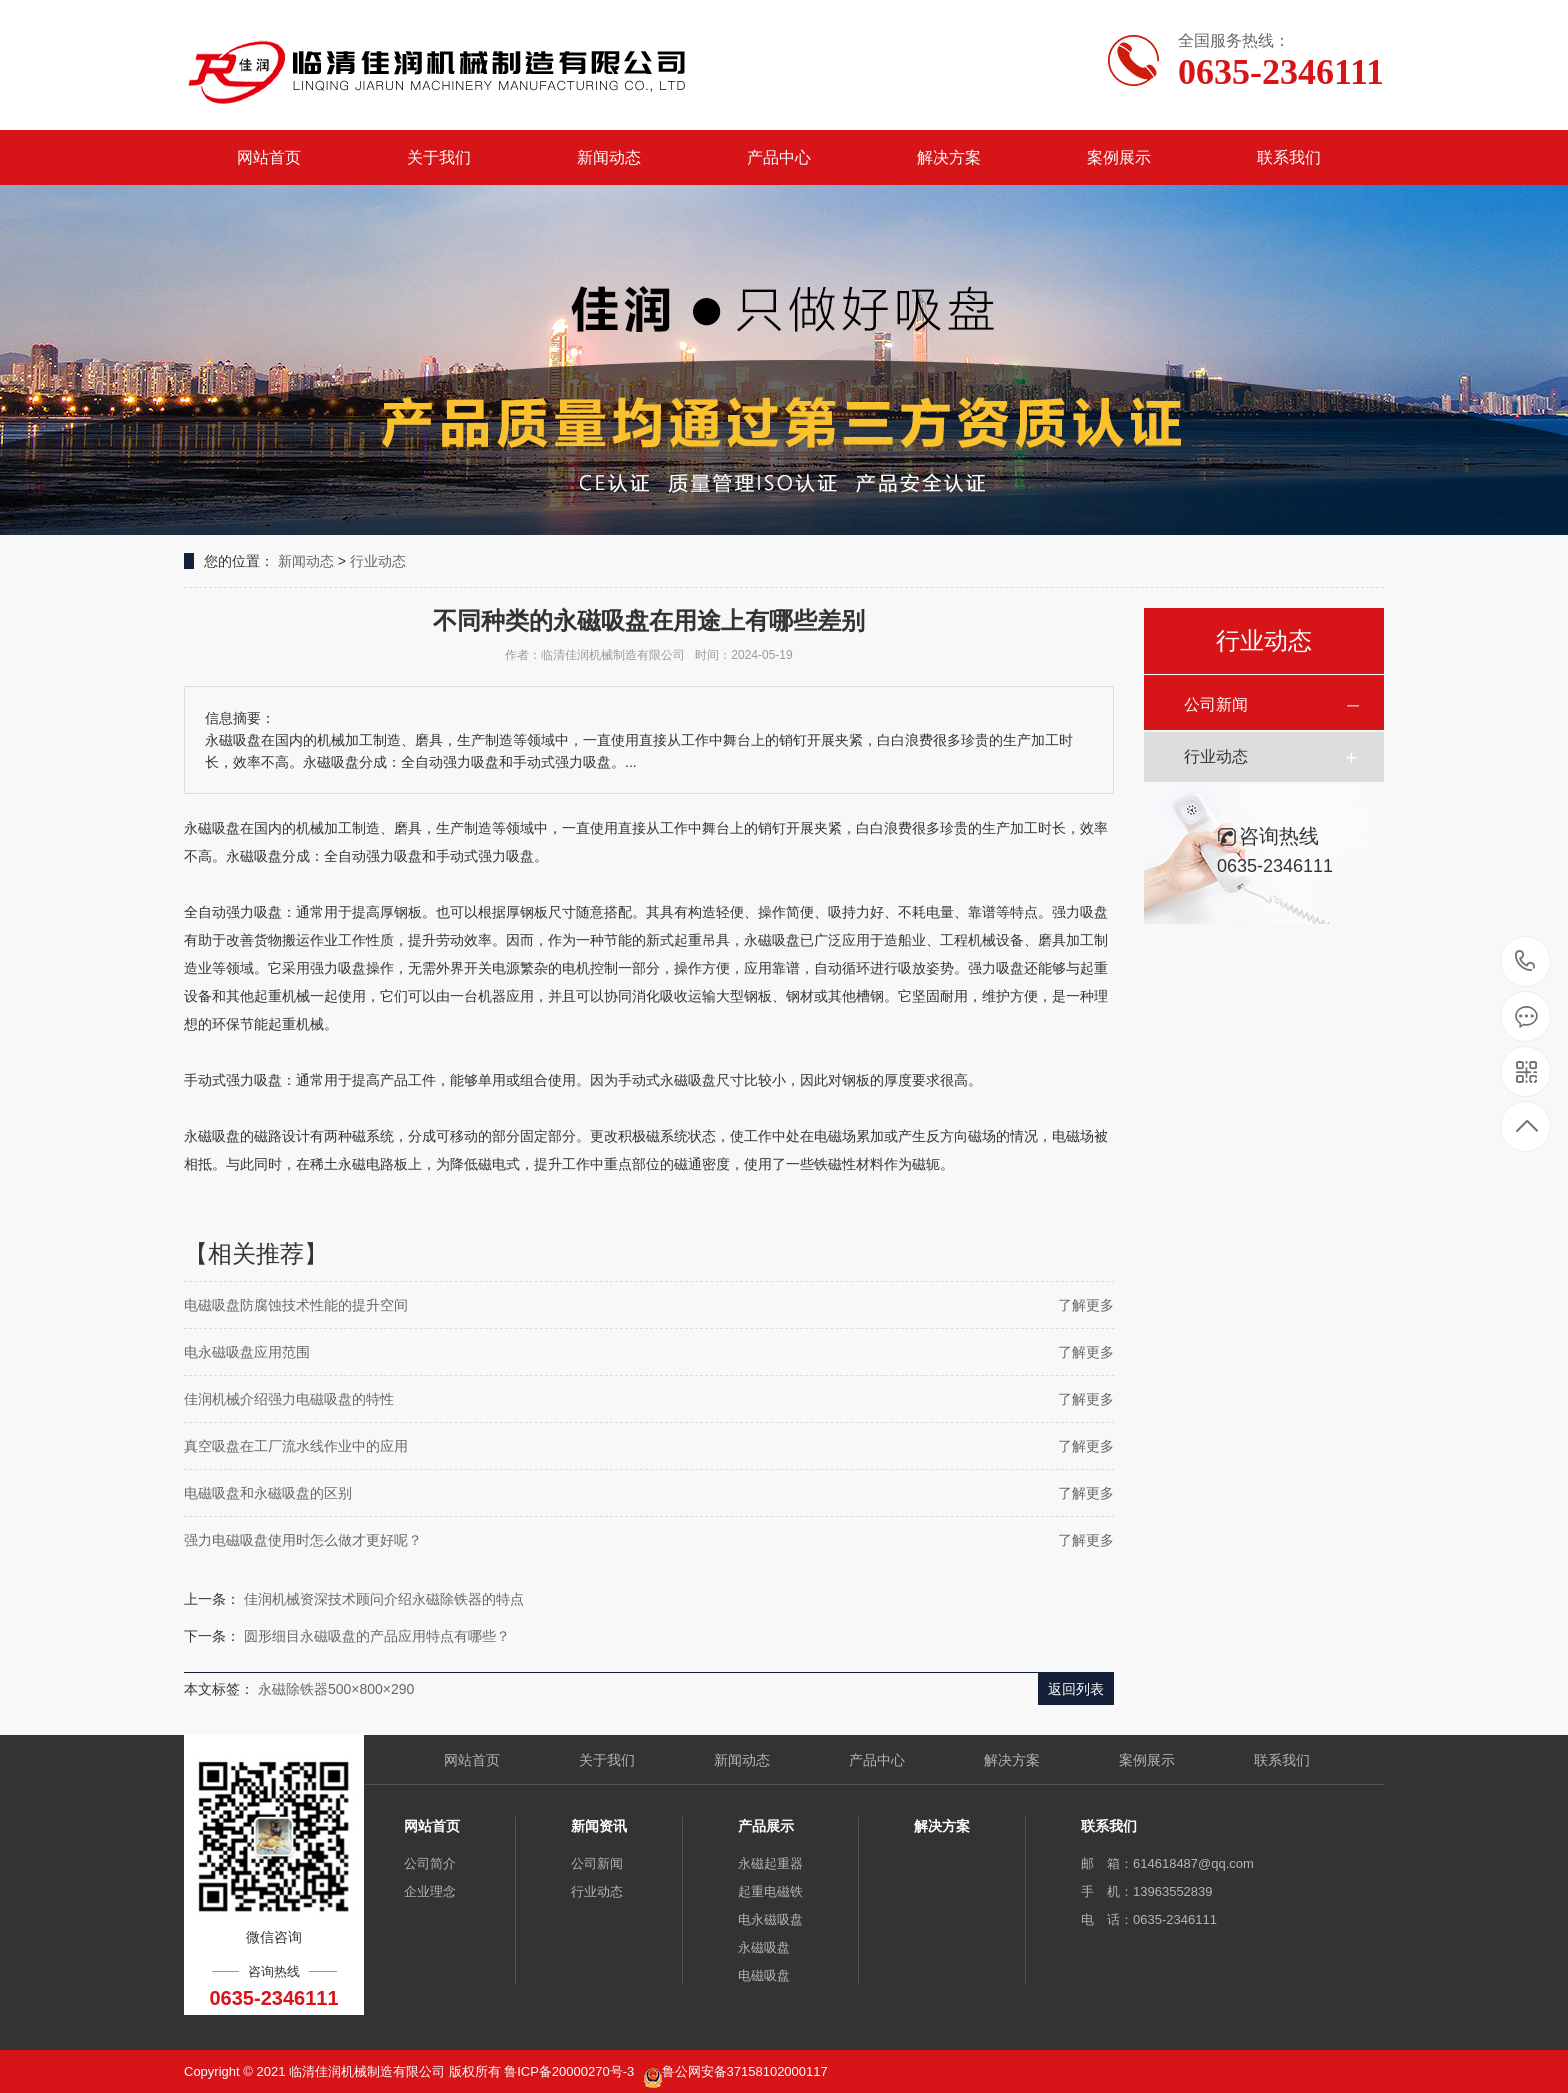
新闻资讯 (599, 1826)
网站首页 (269, 157)
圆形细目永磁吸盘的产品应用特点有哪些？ (377, 1636)
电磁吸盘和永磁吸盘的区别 (268, 1493)
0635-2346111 (1525, 962)
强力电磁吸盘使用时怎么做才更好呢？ (303, 1540)
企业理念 (430, 1891)
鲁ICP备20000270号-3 (571, 2071)
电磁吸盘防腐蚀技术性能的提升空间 (296, 1305)
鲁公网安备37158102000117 (745, 2071)
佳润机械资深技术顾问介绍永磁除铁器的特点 (384, 1599)
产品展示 (766, 1826)
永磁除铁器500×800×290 (336, 1689)
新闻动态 (609, 157)
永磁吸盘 (764, 1947)
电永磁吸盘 (770, 1919)
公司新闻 (1216, 704)
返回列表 (1076, 1689)
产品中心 (779, 157)
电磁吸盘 (764, 1975)
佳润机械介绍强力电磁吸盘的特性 (289, 1399)
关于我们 (439, 157)
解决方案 (949, 157)
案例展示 (1119, 157)
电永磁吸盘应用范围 (247, 1352)
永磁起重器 (770, 1863)
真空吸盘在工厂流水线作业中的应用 (296, 1446)
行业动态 (378, 561)
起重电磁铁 (770, 1891)
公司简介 (430, 1863)
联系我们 (1289, 157)
